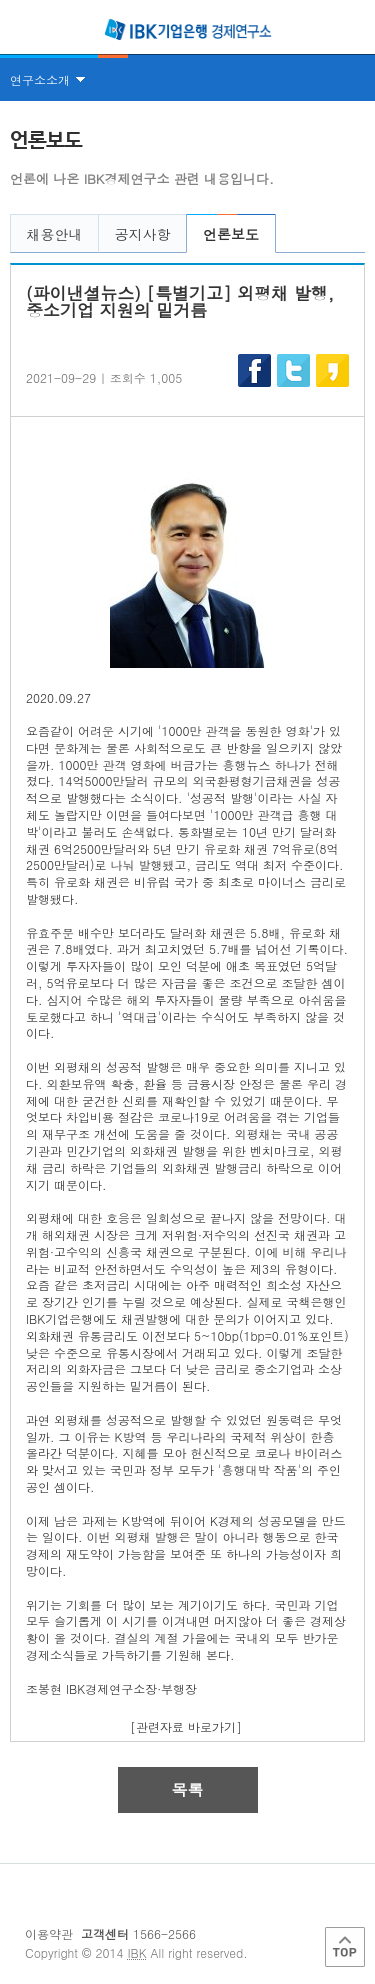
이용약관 (49, 1933)
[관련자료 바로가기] (186, 1726)
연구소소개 (40, 79)
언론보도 (231, 234)
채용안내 (55, 234)
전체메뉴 (21, 29)
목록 (188, 1789)
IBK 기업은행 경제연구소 (188, 29)
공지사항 (143, 234)
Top (345, 1947)
